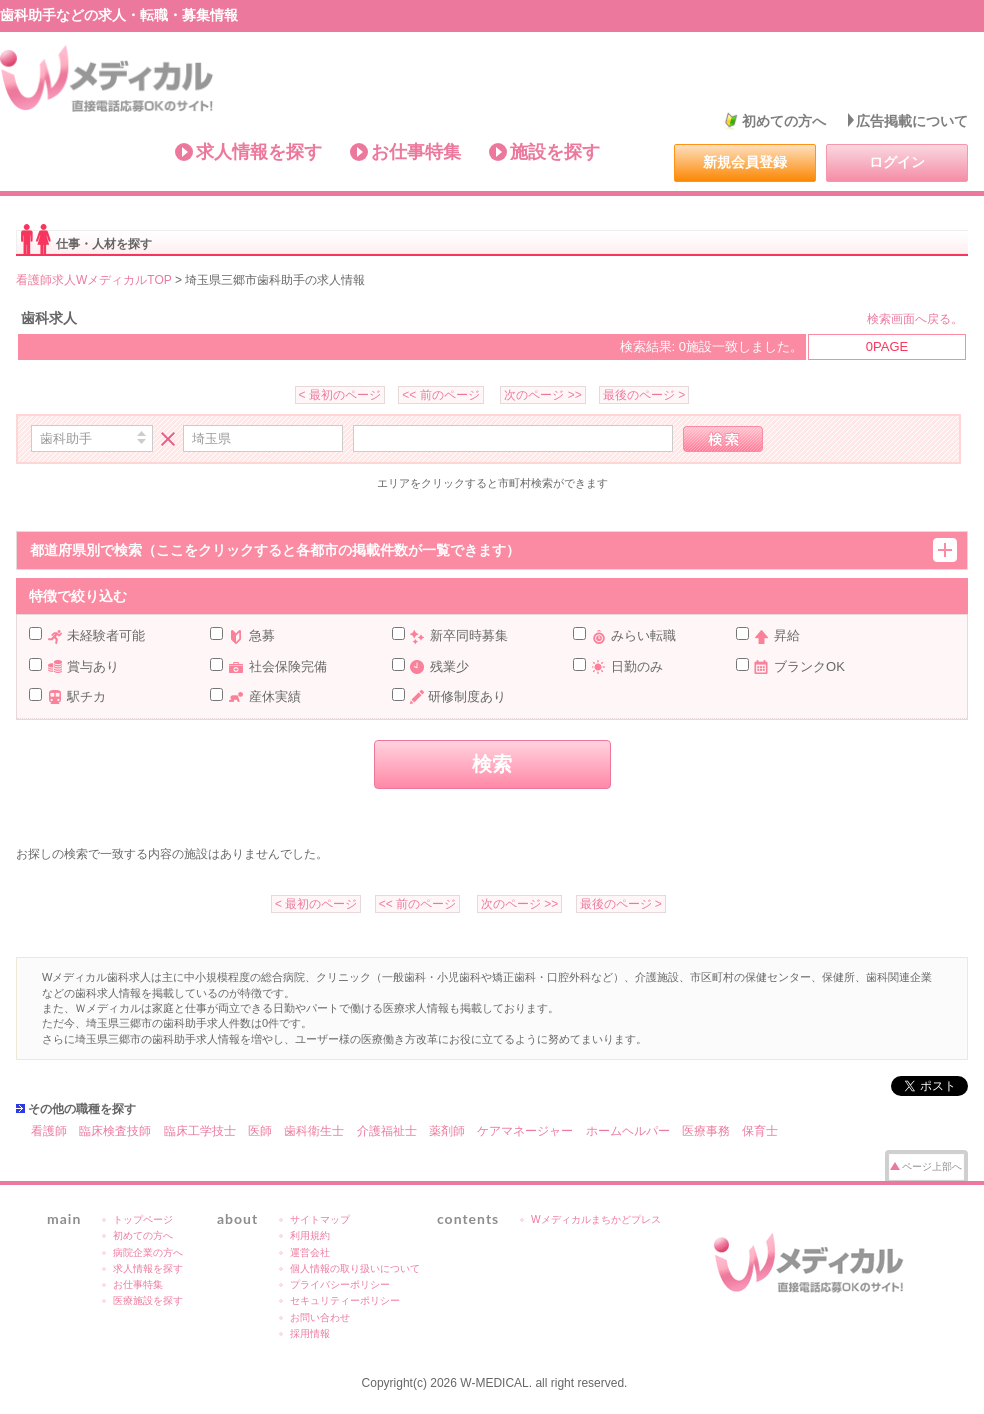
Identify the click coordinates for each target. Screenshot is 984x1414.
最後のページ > (644, 395)
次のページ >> (542, 395)
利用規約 (310, 1235)
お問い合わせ (320, 1317)
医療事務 (706, 1131)
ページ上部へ (932, 1166)
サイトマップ (320, 1219)
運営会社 (310, 1252)
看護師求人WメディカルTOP (94, 280)
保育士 (760, 1131)
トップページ (143, 1219)
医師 (260, 1131)
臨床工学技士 (200, 1131)
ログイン (897, 162)
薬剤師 (447, 1131)
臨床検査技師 (115, 1131)
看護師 (49, 1131)
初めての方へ (784, 121)
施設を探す (555, 152)
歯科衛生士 (314, 1131)
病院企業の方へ (148, 1252)
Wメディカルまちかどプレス (596, 1219)
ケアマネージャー (525, 1131)
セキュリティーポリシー (345, 1300)
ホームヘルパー (628, 1131)
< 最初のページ (340, 395)
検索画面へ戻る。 (915, 319)
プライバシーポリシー (340, 1284)
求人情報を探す (259, 152)
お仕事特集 (416, 152)
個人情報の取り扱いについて (355, 1268)
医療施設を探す (148, 1300)
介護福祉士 (387, 1131)
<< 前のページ (440, 395)
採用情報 (310, 1333)
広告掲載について (912, 121)
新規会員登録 (745, 162)
